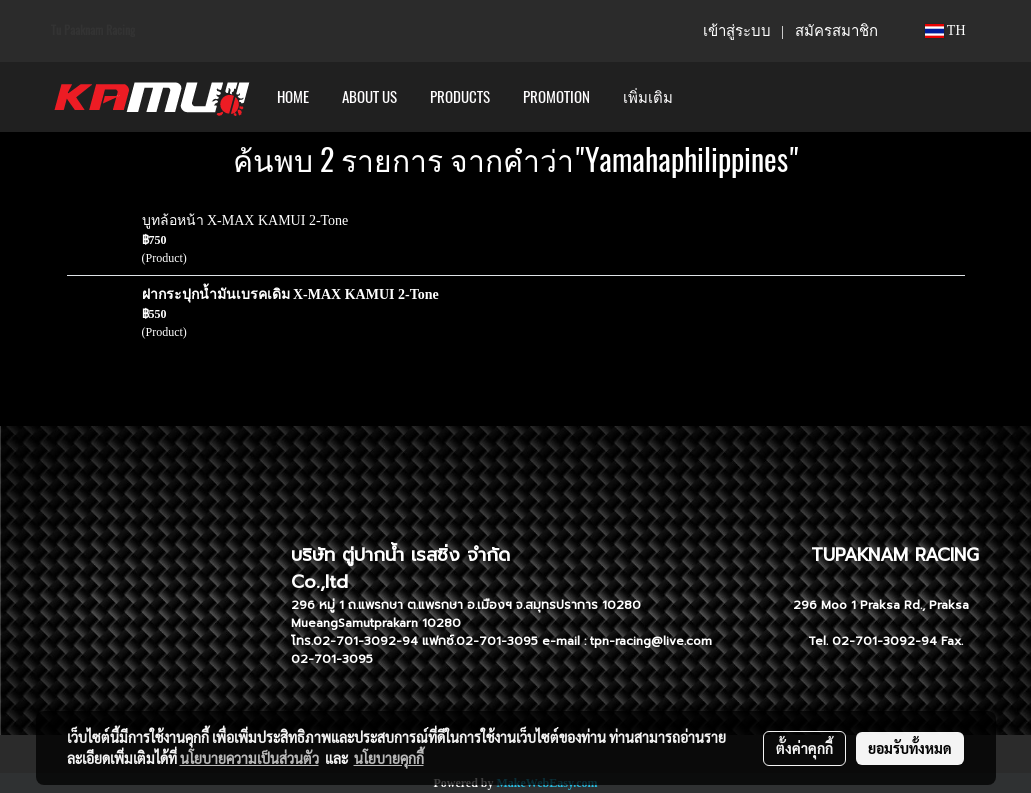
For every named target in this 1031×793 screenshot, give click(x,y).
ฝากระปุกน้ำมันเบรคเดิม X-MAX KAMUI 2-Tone (290, 294)
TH (945, 30)
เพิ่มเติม (648, 97)
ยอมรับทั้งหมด (910, 748)
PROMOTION (556, 97)
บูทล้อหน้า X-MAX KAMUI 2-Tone (245, 220)
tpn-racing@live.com (651, 641)
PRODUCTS (460, 97)
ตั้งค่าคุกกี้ (804, 748)
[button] (707, 97)
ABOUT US (369, 97)
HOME (293, 97)
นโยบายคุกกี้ (389, 758)
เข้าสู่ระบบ (737, 31)
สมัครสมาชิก (836, 31)
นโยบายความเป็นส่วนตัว (249, 758)
